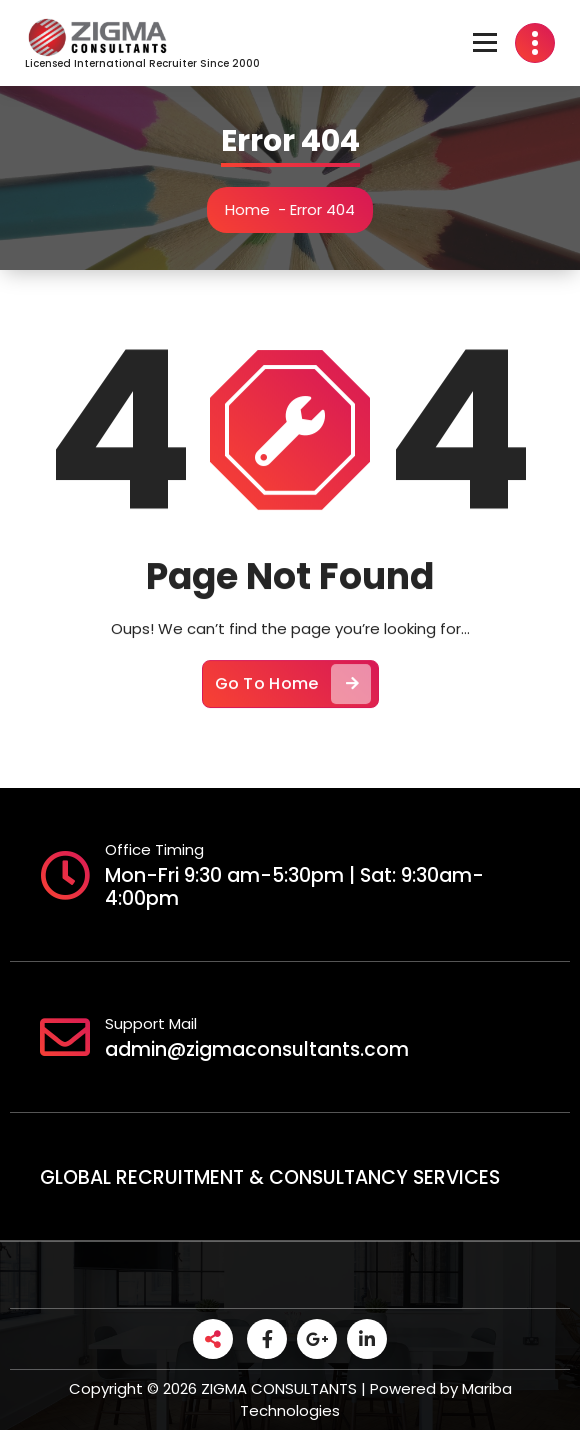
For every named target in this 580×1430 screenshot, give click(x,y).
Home (250, 209)
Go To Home (293, 691)
